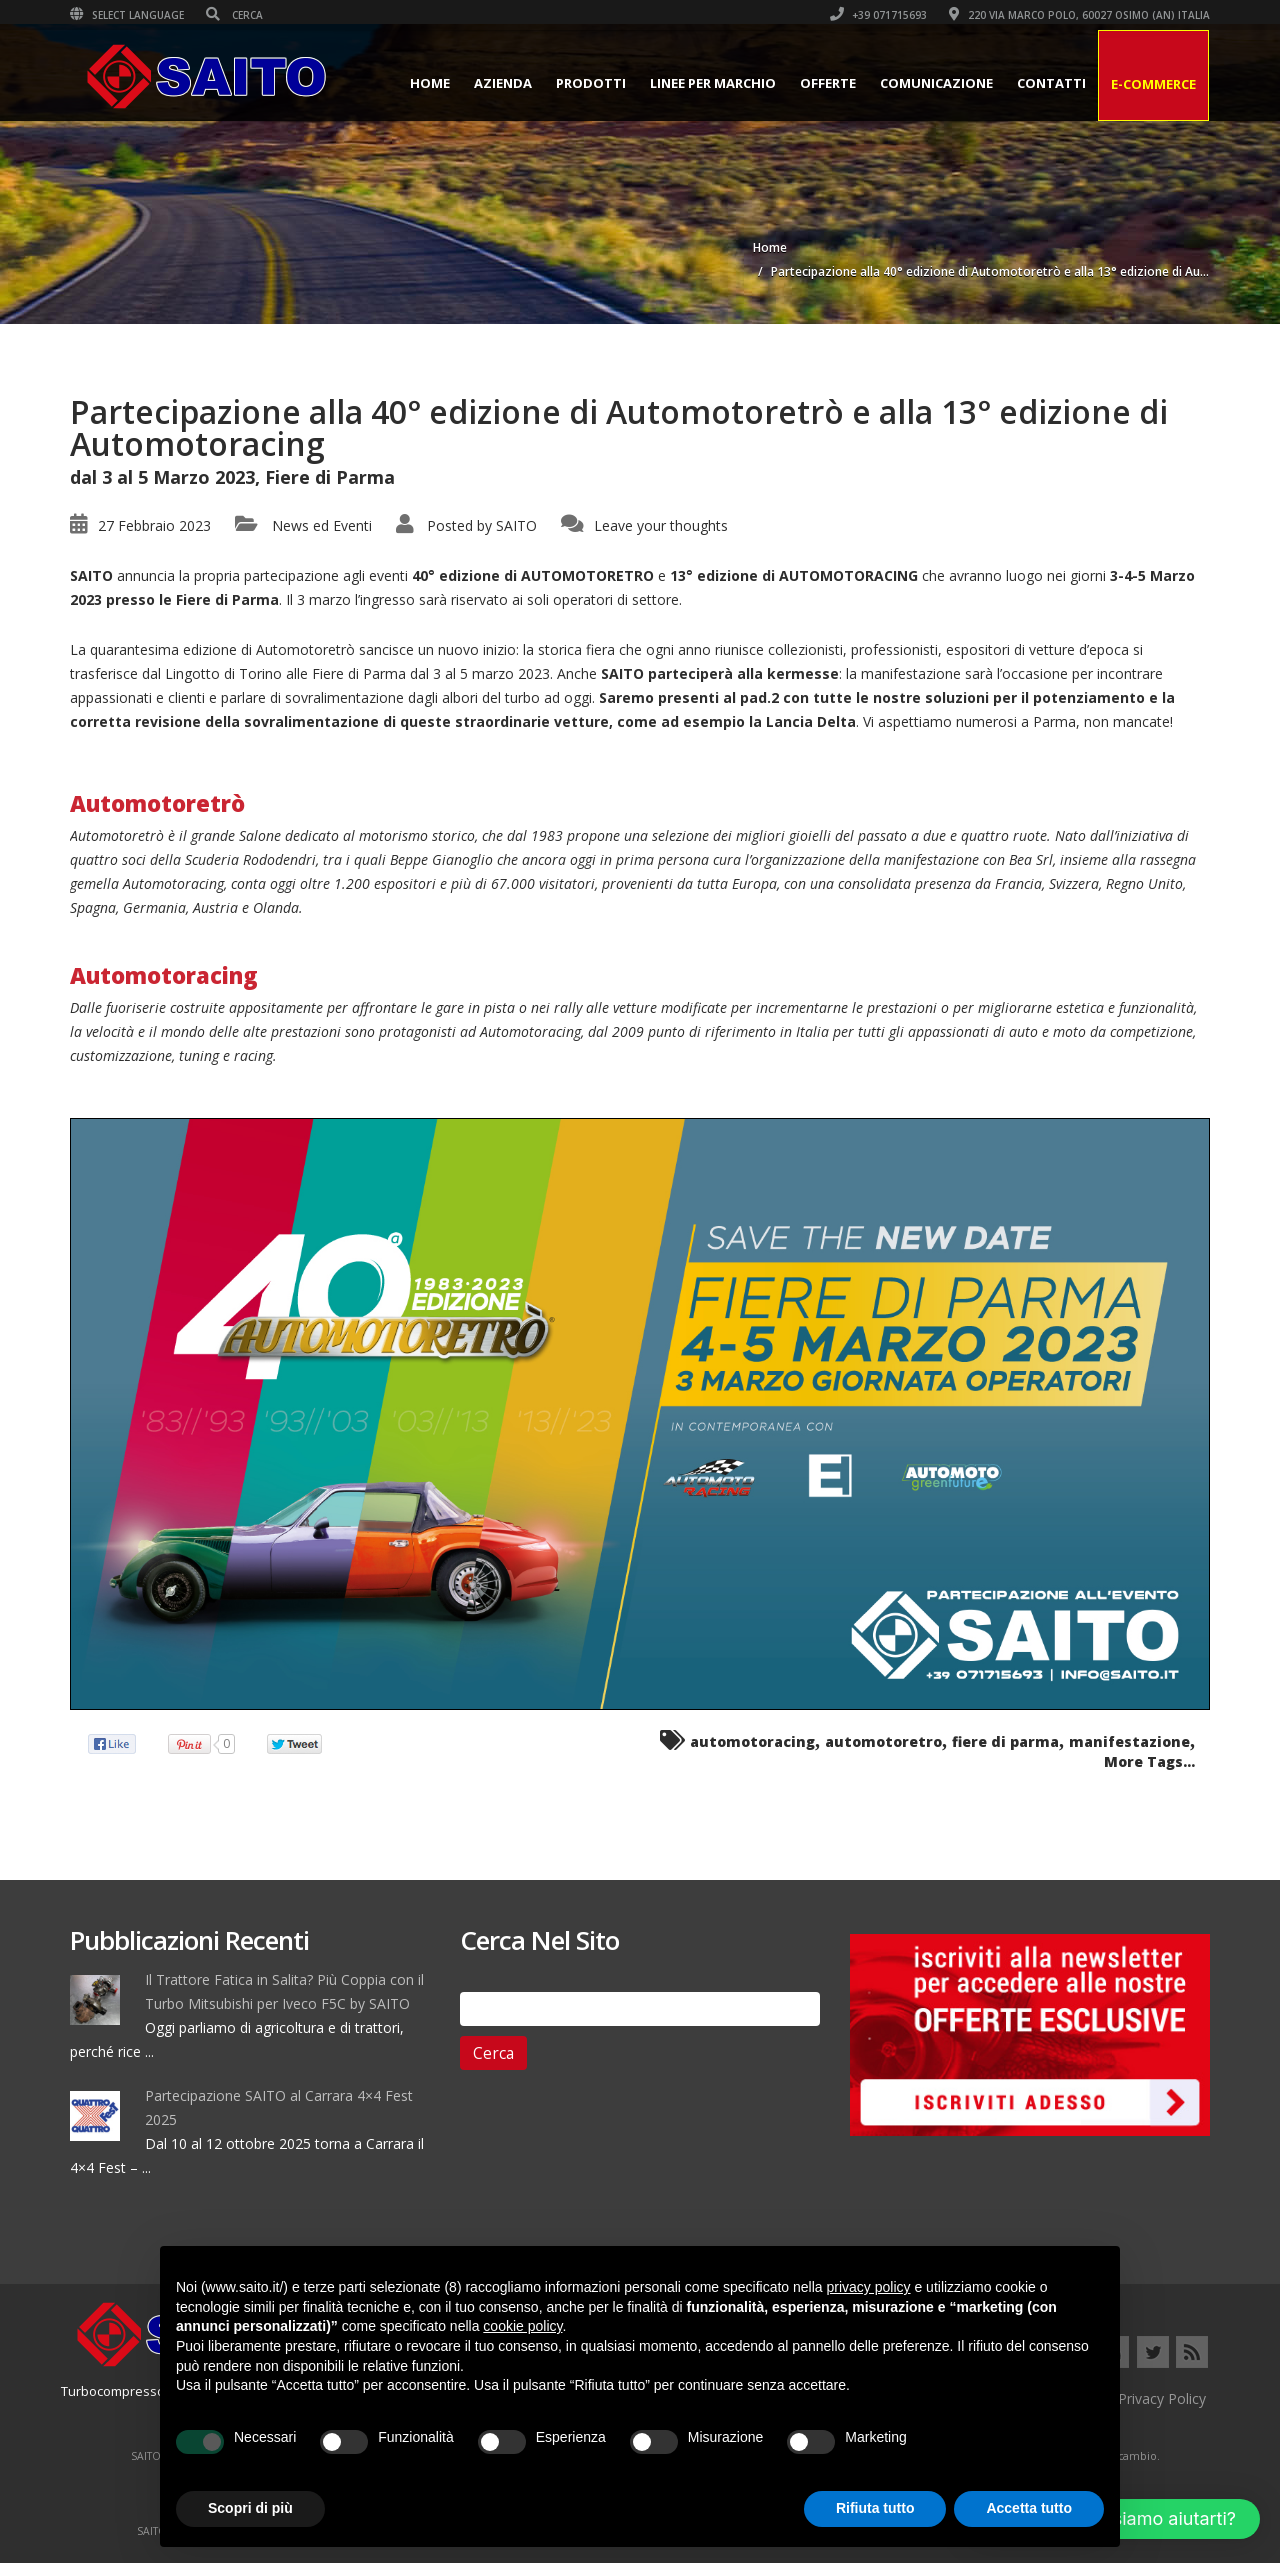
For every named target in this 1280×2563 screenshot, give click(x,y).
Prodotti (591, 83)
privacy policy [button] (869, 2287)
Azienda (503, 83)
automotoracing (752, 1741)
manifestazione (1129, 1741)
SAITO (516, 525)
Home (430, 83)
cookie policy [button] (522, 2326)
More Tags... (1149, 1761)
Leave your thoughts (661, 525)
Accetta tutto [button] (1029, 2508)
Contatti (1051, 83)
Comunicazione (936, 83)
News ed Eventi (322, 525)
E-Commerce (1153, 84)
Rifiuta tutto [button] (875, 2508)
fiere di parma (1005, 1741)
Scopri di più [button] (250, 2508)
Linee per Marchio (713, 83)
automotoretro (883, 1741)
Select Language (127, 15)
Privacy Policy (1162, 2398)
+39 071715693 (878, 15)
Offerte (828, 83)
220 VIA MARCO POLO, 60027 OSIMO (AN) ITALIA (1079, 15)
